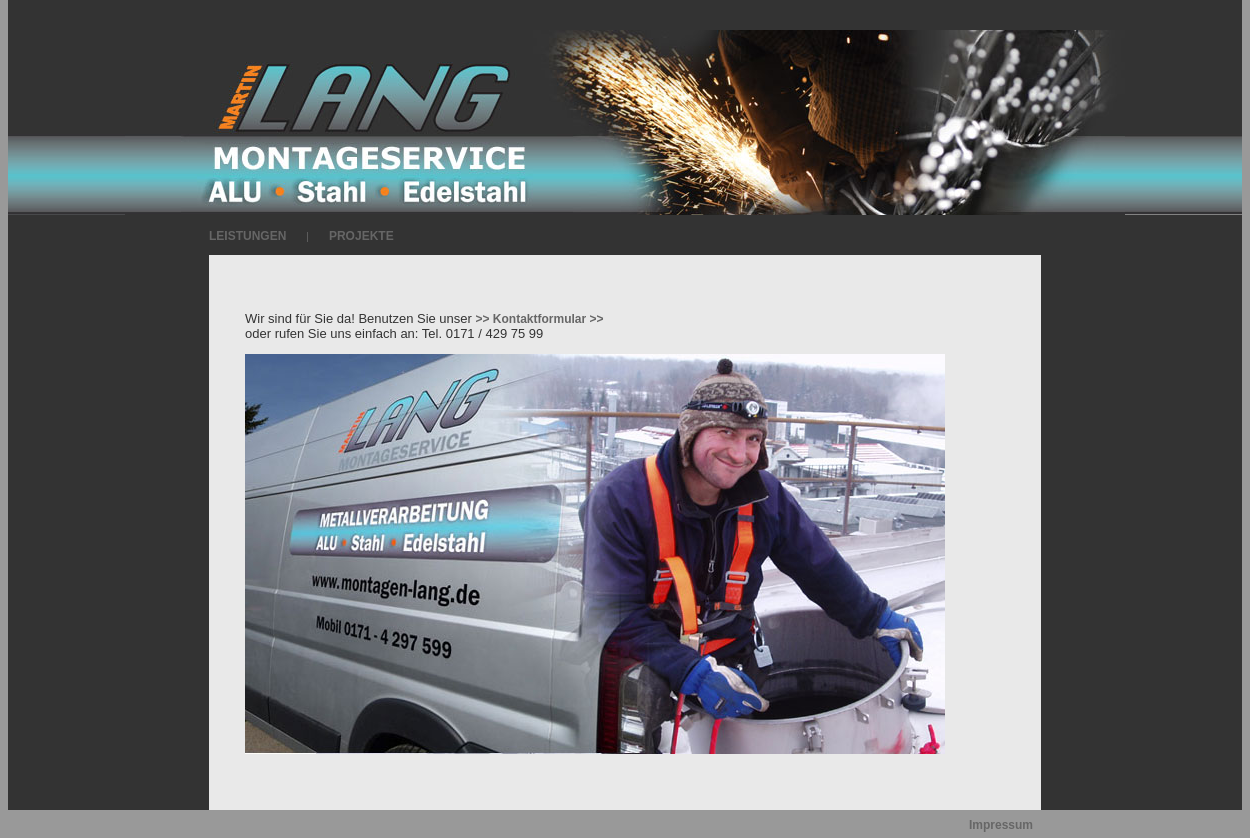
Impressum (1001, 825)
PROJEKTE (361, 236)
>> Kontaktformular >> (540, 319)
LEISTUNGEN (247, 236)
